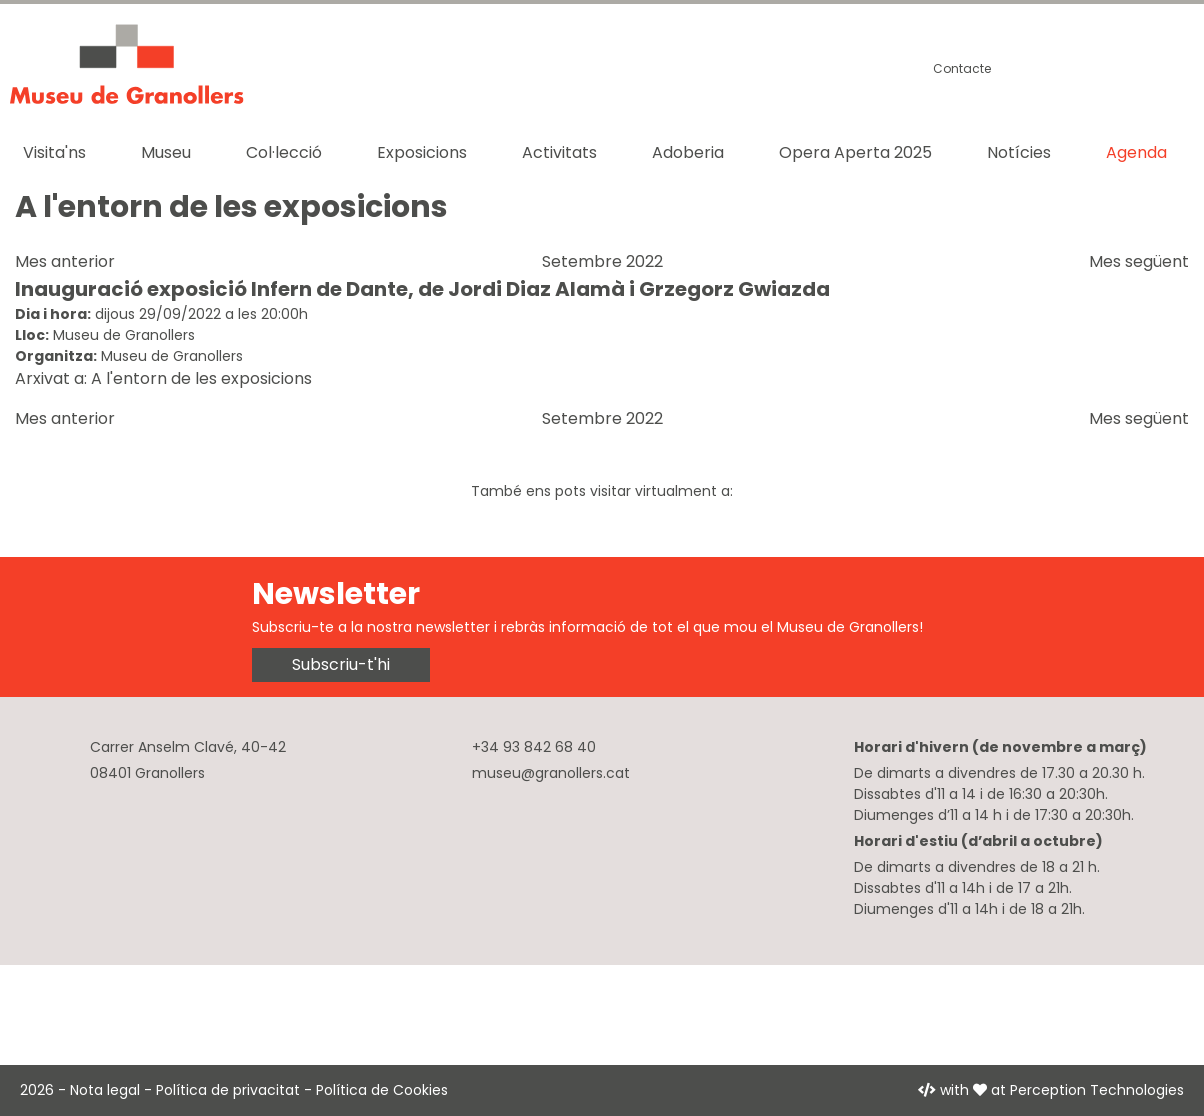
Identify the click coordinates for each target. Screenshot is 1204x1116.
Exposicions (422, 152)
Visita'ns (54, 152)
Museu (166, 152)
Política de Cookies (382, 1090)
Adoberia (688, 152)
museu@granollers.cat (551, 773)
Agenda (1136, 152)
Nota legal (105, 1090)
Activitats (559, 152)
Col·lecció (284, 152)
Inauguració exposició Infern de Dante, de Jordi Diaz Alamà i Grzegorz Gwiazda (422, 289)
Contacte (962, 68)
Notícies (1019, 152)
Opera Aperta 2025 (855, 152)
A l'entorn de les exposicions (201, 378)
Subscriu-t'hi (341, 664)
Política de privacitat (228, 1090)
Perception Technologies (1097, 1090)
